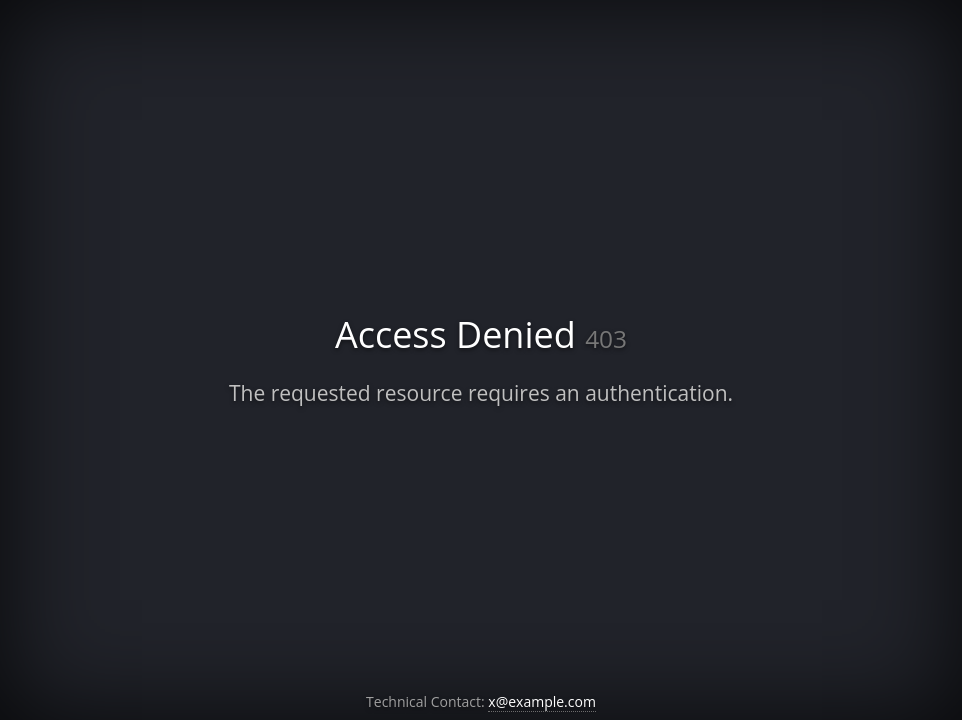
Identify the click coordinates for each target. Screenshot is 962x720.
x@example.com (542, 701)
